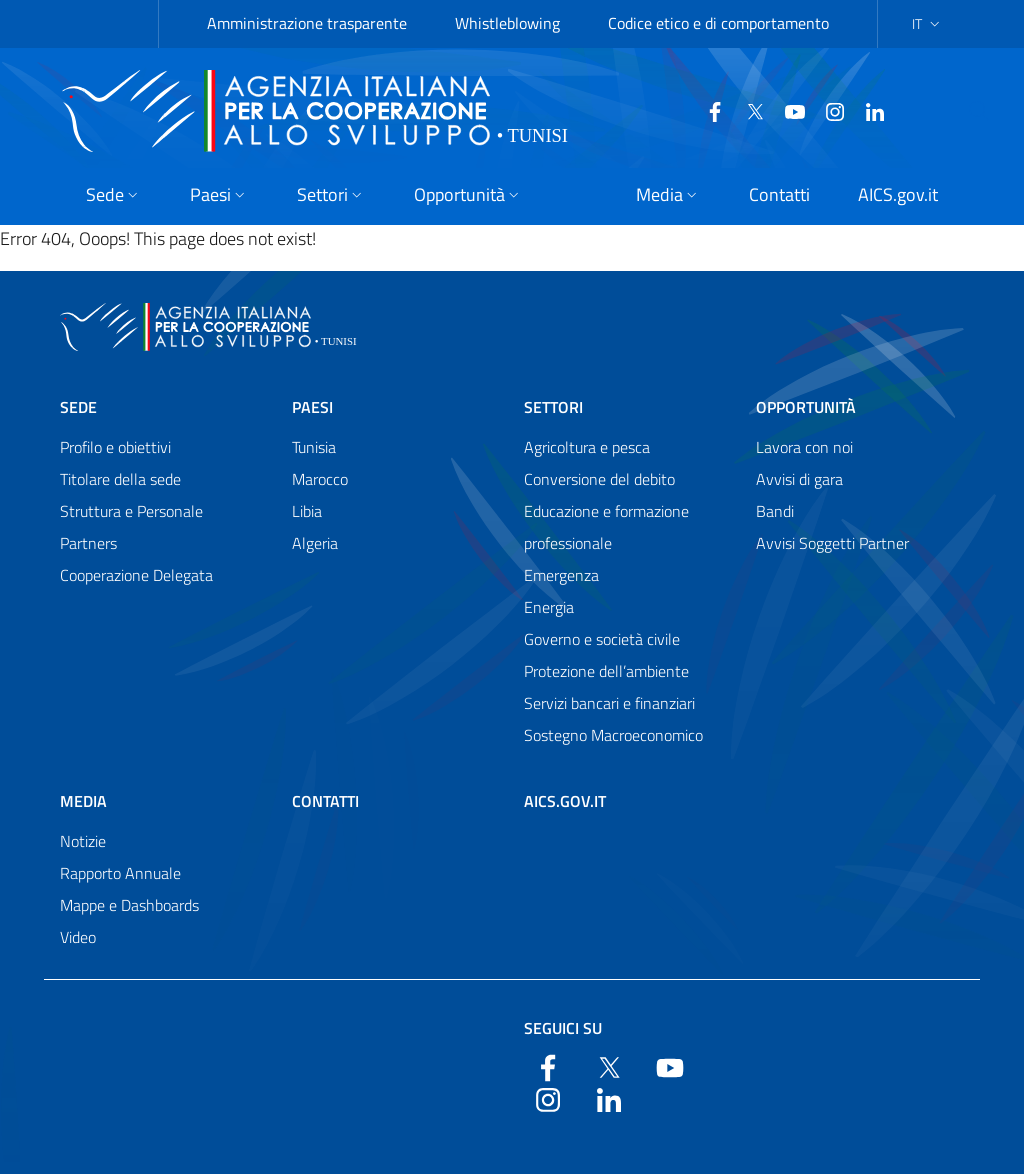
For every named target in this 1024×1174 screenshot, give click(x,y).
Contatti (325, 801)
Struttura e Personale (131, 511)
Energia (549, 607)
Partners (88, 543)
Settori (553, 407)
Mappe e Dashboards (129, 905)
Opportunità (806, 407)
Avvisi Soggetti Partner (832, 543)
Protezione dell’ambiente (606, 671)
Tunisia (314, 447)
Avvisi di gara (799, 479)
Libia (307, 511)
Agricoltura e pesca (587, 447)
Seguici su (563, 1028)
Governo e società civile (602, 639)
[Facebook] (707, 110)
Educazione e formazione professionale (606, 527)
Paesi (312, 407)
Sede (78, 407)
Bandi (775, 511)
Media (83, 801)
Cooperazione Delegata (136, 575)
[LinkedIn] (867, 110)
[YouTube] (787, 110)
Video (78, 937)
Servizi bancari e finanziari (609, 703)
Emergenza (561, 575)
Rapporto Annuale (120, 873)
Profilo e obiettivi (115, 447)
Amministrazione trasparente (307, 23)
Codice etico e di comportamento (718, 23)
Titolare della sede (120, 479)
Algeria (315, 543)
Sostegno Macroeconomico (613, 735)
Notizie (83, 841)
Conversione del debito (599, 479)
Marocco (320, 479)
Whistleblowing (507, 23)
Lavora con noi (804, 447)
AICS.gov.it (565, 801)
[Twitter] (747, 110)
